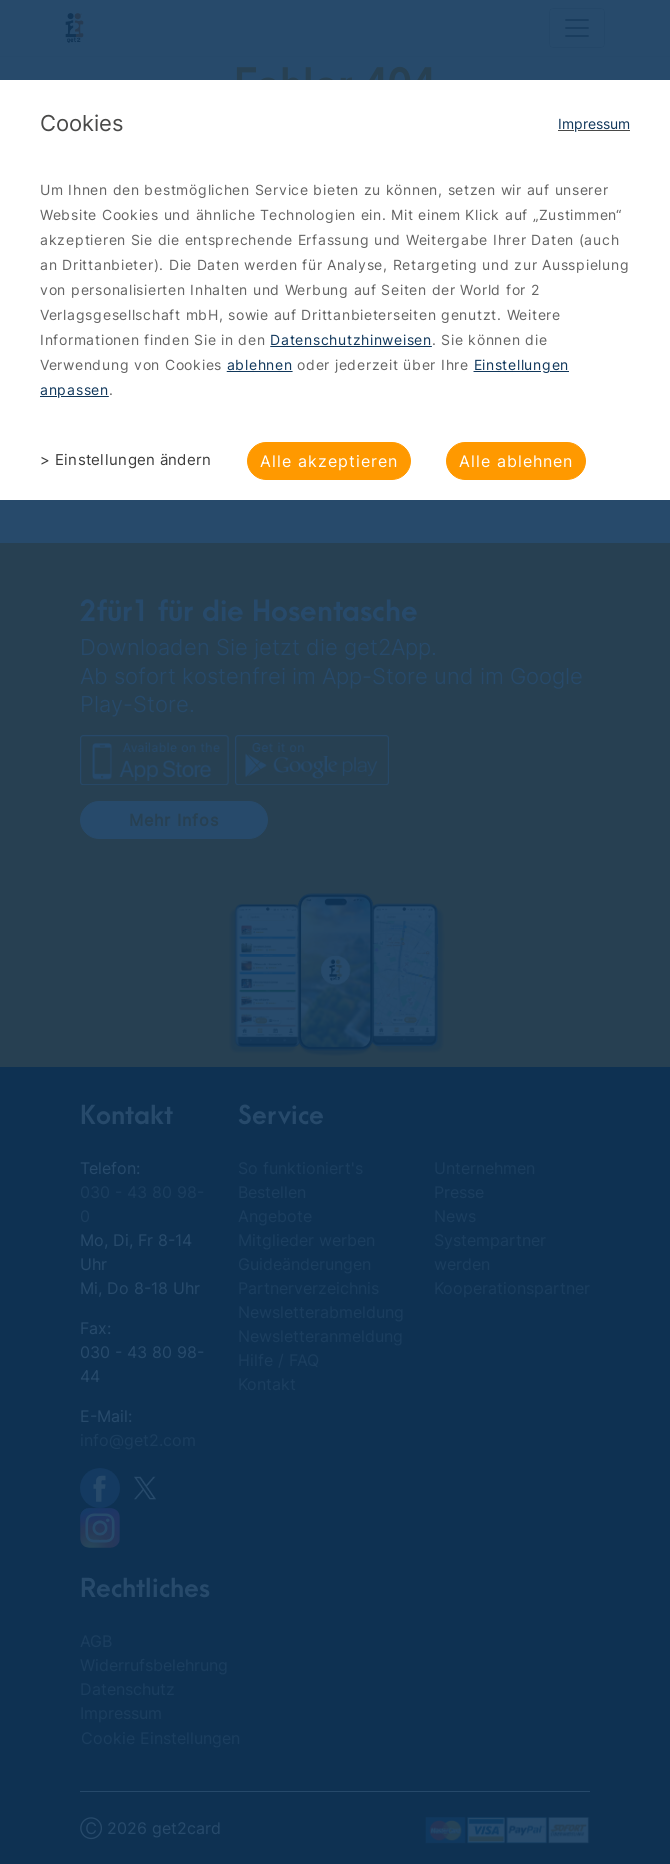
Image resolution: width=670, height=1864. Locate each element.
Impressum (594, 123)
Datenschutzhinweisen (351, 339)
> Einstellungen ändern (126, 459)
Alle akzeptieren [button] (329, 461)
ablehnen (260, 364)
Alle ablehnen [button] (516, 461)
